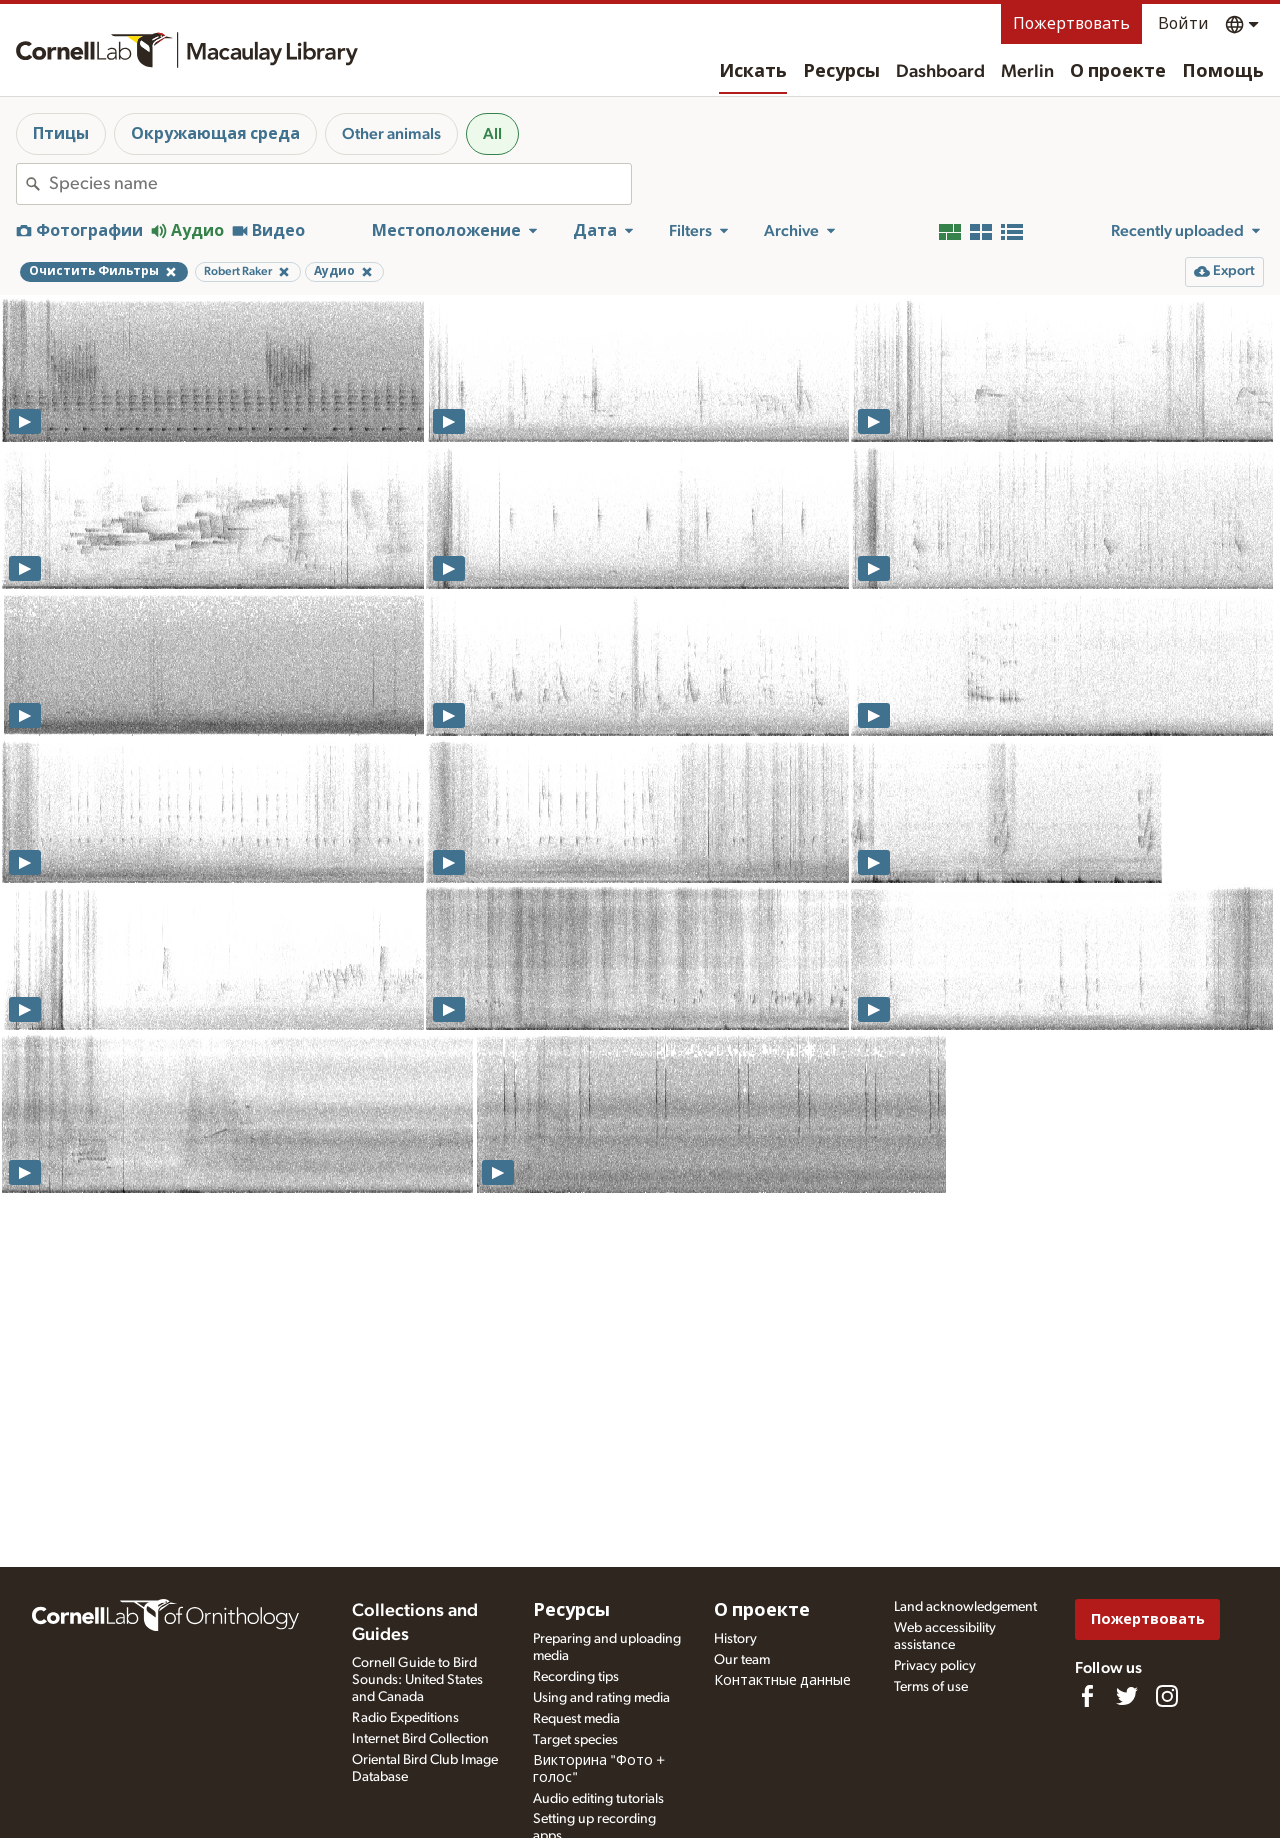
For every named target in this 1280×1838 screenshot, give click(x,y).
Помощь (1223, 72)
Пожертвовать (1071, 24)
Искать (753, 72)
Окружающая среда (215, 134)
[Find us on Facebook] (1087, 1696)
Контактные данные (782, 1681)
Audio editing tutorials (598, 1799)
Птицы (61, 134)
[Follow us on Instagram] (1167, 1696)
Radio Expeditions (405, 1718)
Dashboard (940, 72)
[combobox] (340, 184)
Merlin (1027, 72)
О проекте (1118, 72)
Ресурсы (841, 72)
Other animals (391, 134)
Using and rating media (601, 1698)
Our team (742, 1660)
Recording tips (576, 1677)
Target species (575, 1740)
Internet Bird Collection (420, 1739)
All (492, 134)
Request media (576, 1719)
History (735, 1639)
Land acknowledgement (965, 1607)
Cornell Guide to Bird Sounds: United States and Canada (417, 1680)
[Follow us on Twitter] (1127, 1696)
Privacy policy (935, 1666)
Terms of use (931, 1687)
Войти (1183, 24)
